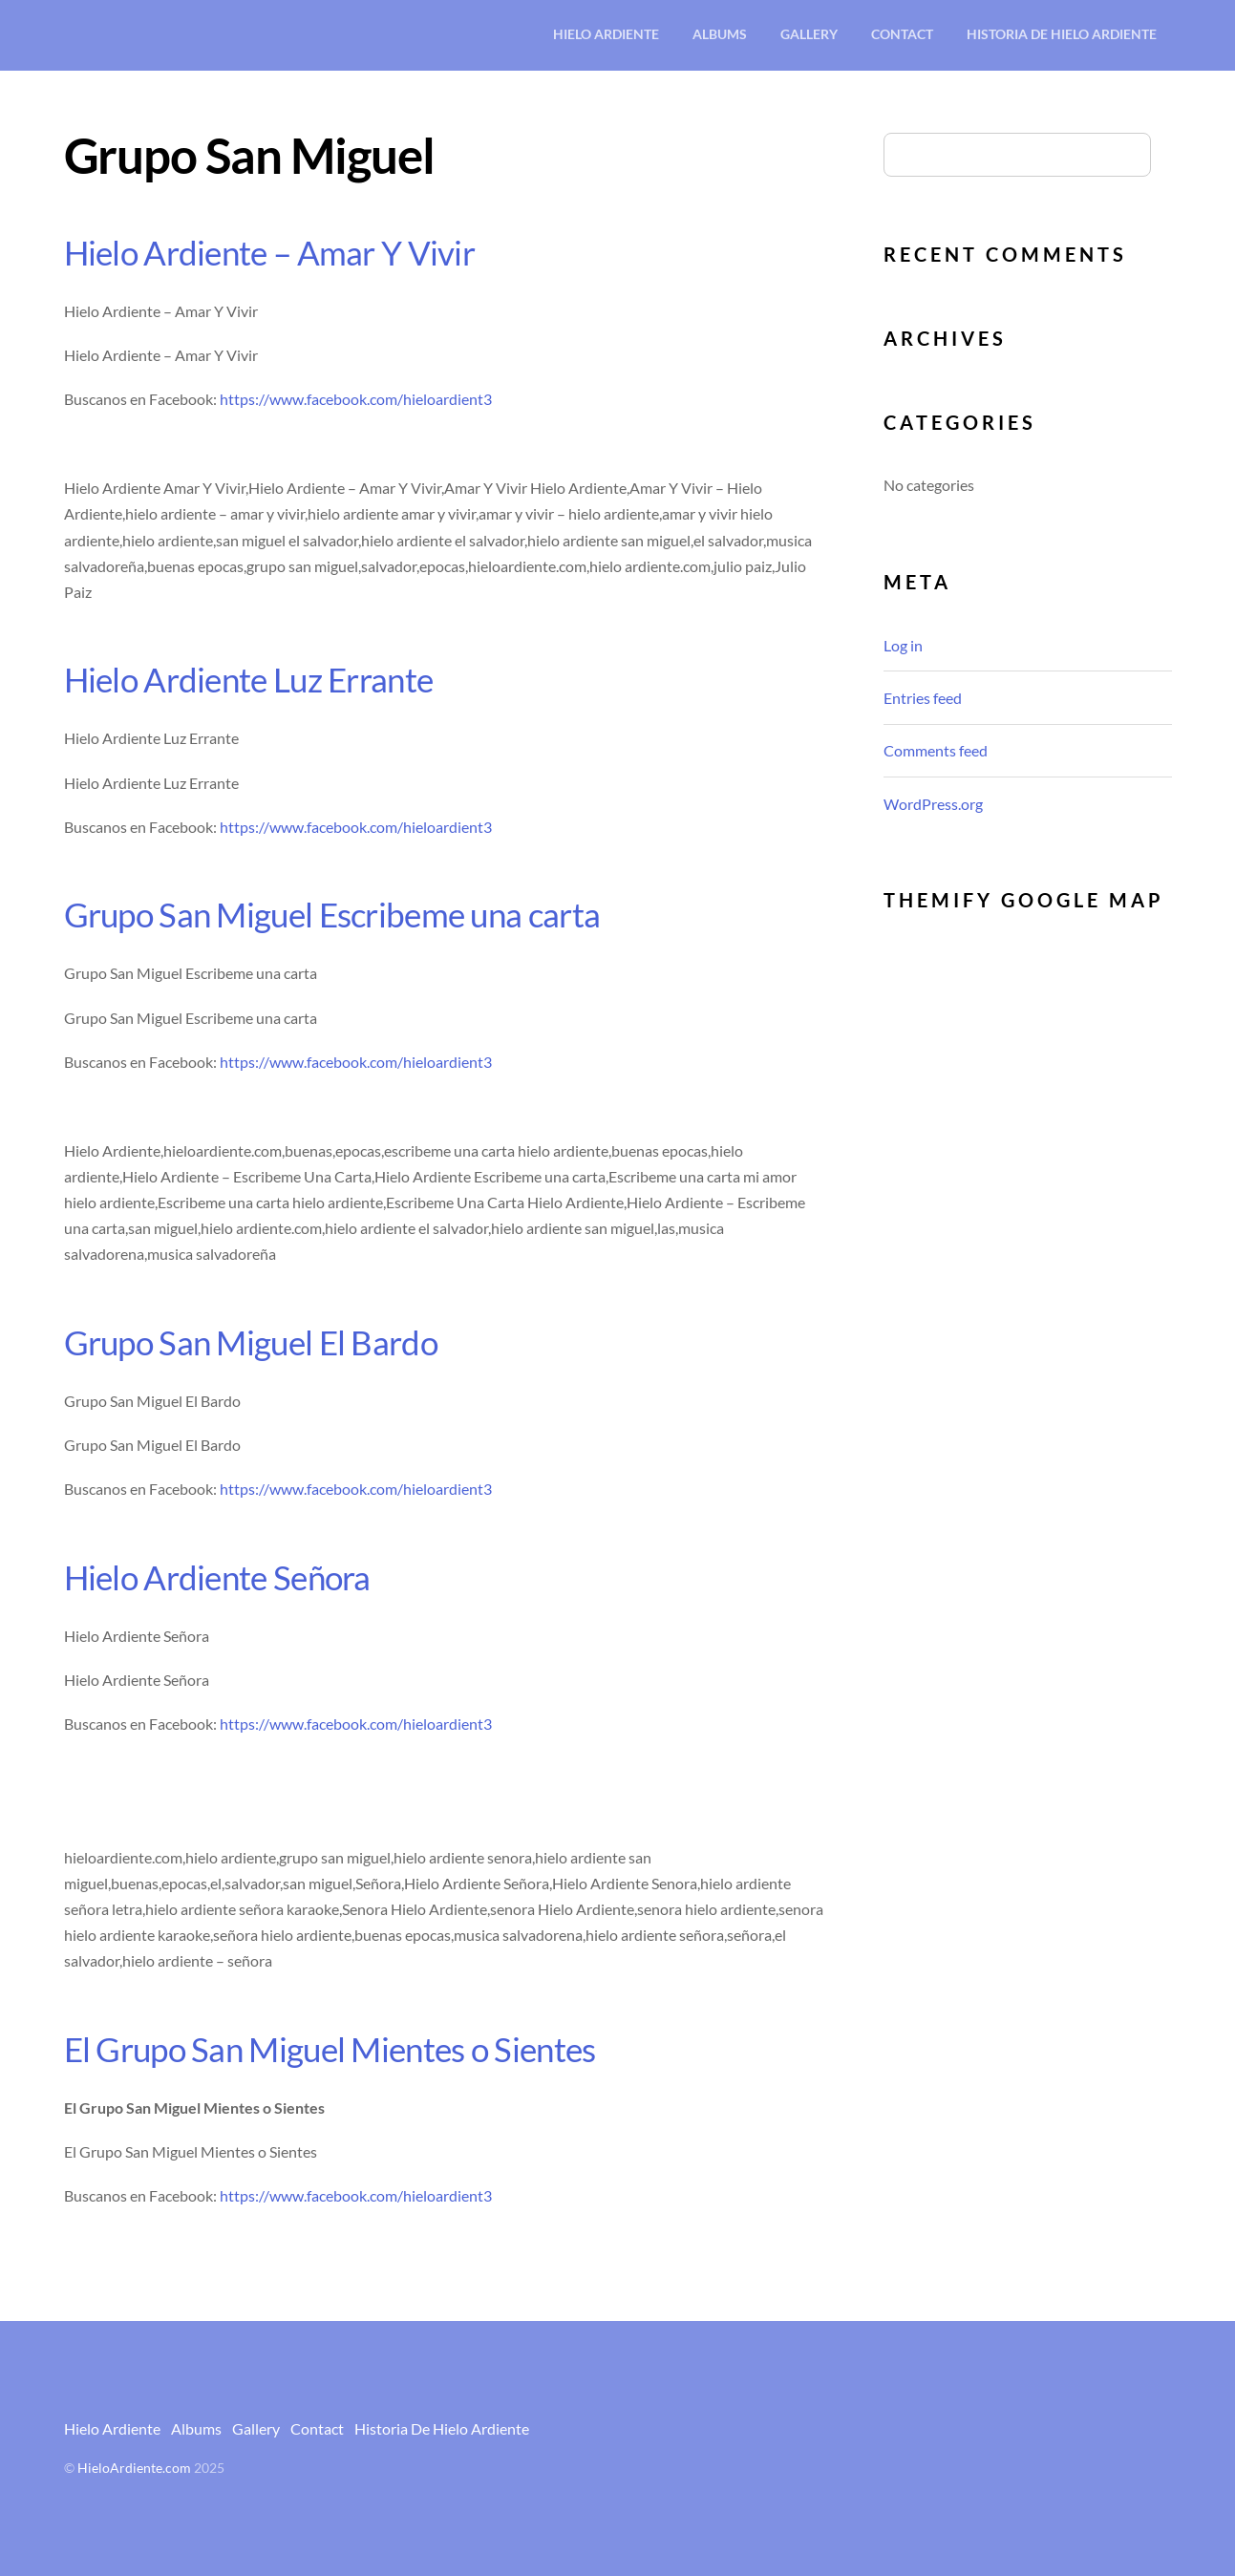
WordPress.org (933, 804)
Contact (902, 34)
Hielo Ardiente (606, 34)
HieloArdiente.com (134, 2468)
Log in (903, 645)
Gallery (809, 34)
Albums (719, 34)
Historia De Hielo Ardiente (1062, 34)
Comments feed (936, 750)
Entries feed (923, 698)
